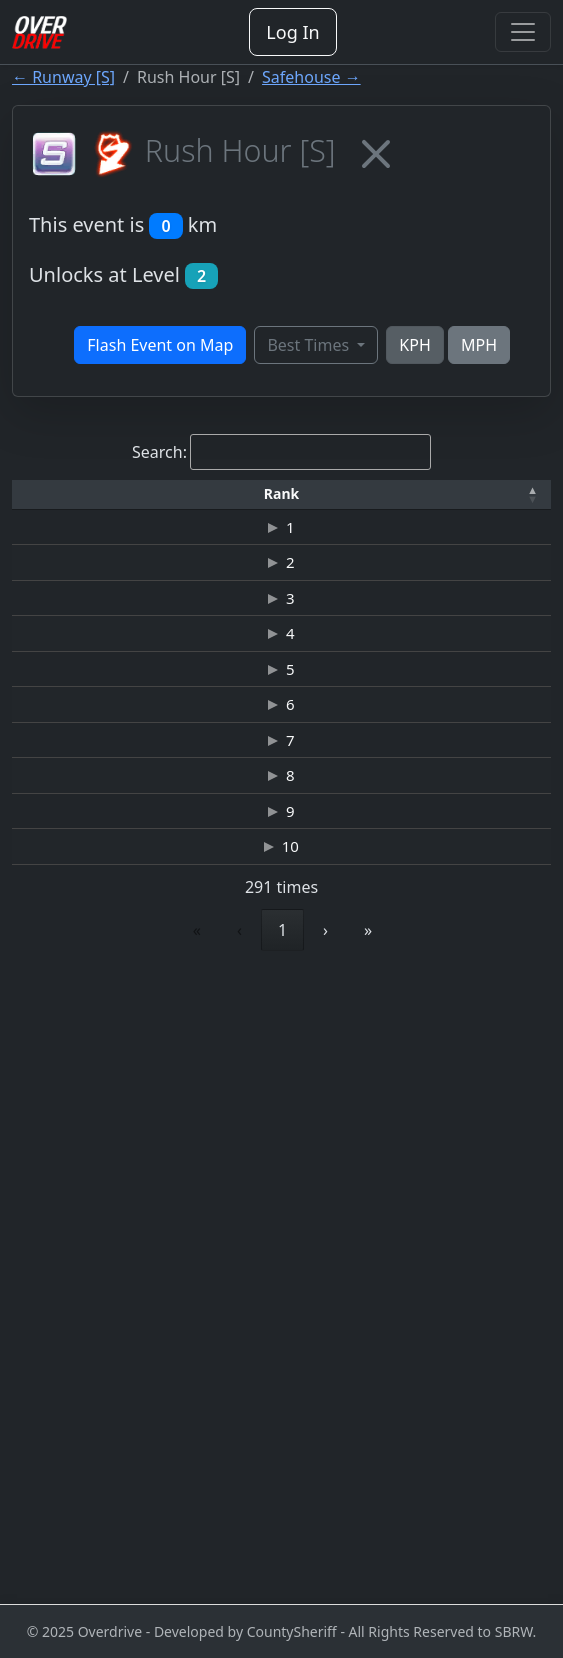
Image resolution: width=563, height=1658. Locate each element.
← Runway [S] (63, 77)
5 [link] (323, 1554)
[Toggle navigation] (523, 32)
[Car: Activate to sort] (418, 503)
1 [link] (142, 1554)
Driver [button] (186, 501)
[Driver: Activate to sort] (187, 503)
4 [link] (278, 1554)
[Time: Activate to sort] (326, 503)
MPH (479, 345)
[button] (54, 502)
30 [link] (418, 1554)
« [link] (57, 1554)
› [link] (465, 1554)
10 (62, 1437)
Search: (159, 452)
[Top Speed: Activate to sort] (507, 503)
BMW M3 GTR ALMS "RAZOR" (418, 1345)
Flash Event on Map (160, 345)
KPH (414, 345)
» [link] (508, 1554)
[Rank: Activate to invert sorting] (54, 503)
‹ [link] (99, 1554)
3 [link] (232, 1554)
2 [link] (187, 1554)
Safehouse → (311, 77)
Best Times (310, 345)
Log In (292, 32)
